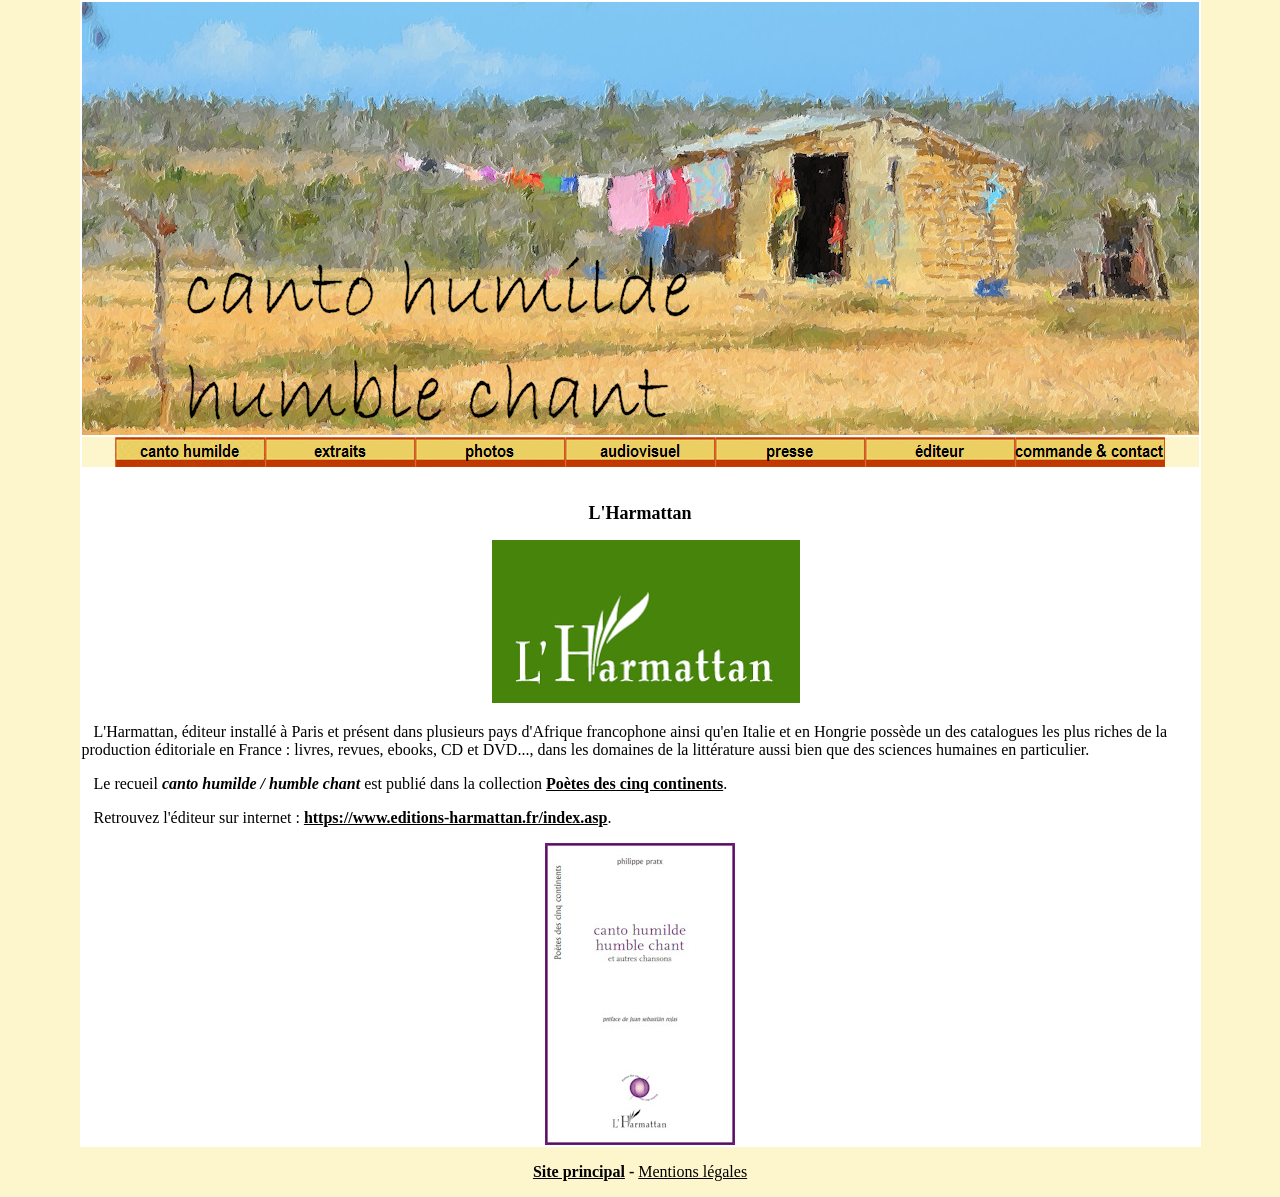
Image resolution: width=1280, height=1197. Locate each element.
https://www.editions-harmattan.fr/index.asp (456, 817)
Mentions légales (692, 1171)
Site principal (579, 1171)
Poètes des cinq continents (634, 783)
